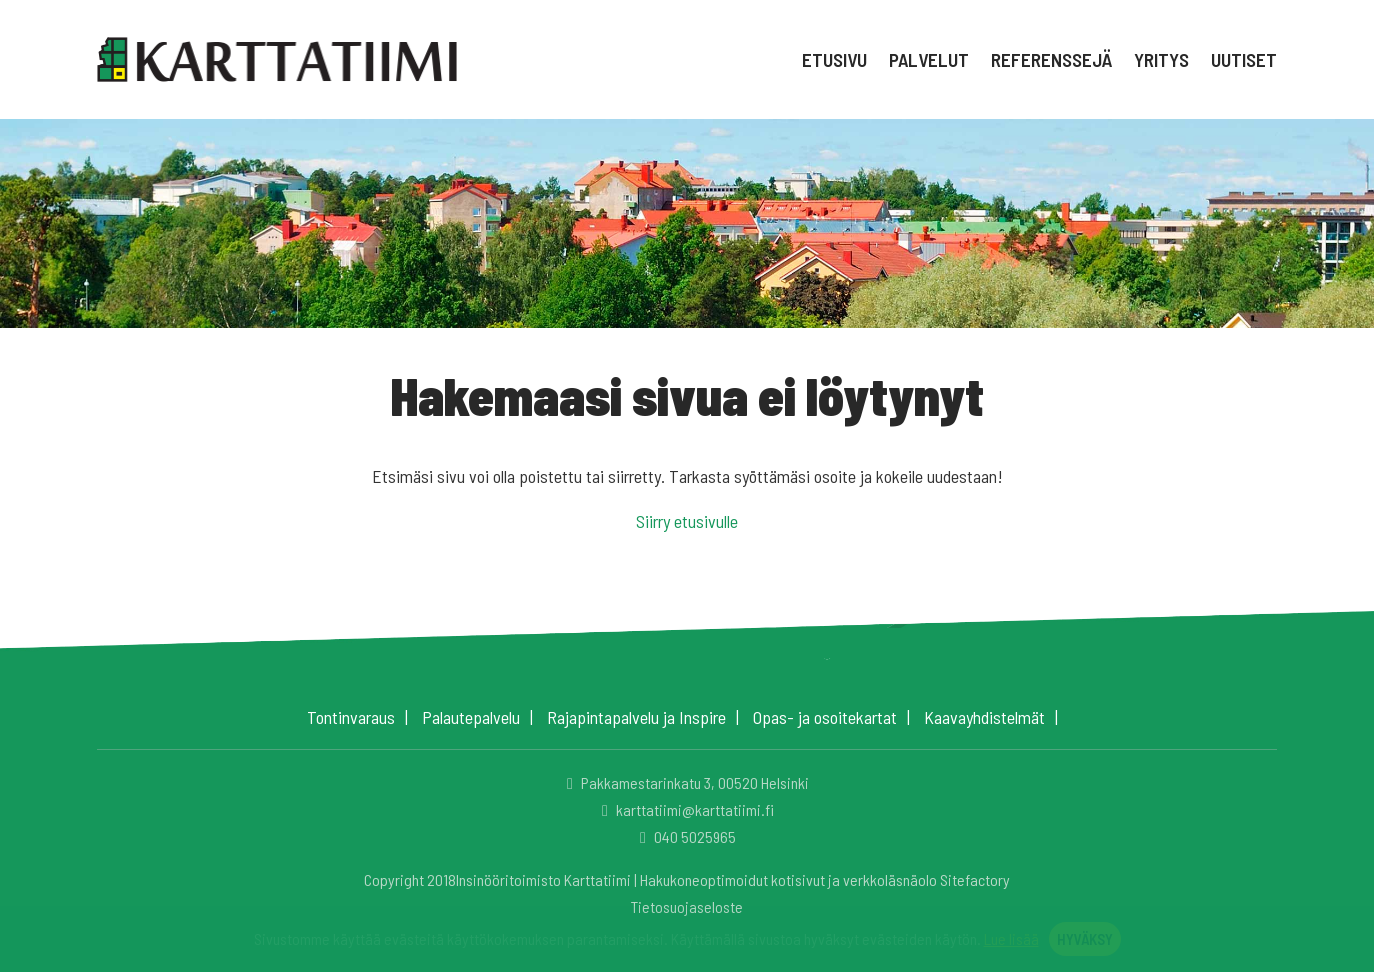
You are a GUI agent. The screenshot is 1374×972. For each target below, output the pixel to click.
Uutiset (1244, 59)
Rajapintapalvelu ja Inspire (636, 717)
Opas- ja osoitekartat (825, 717)
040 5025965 (685, 836)
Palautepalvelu (471, 717)
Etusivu (834, 59)
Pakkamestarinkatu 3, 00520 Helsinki (685, 782)
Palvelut (929, 59)
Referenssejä (1051, 59)
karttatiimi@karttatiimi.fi (685, 809)
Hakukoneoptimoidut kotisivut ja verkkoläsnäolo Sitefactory (825, 879)
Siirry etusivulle (687, 521)
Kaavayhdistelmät (984, 717)
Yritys (1161, 59)
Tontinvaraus (351, 717)
